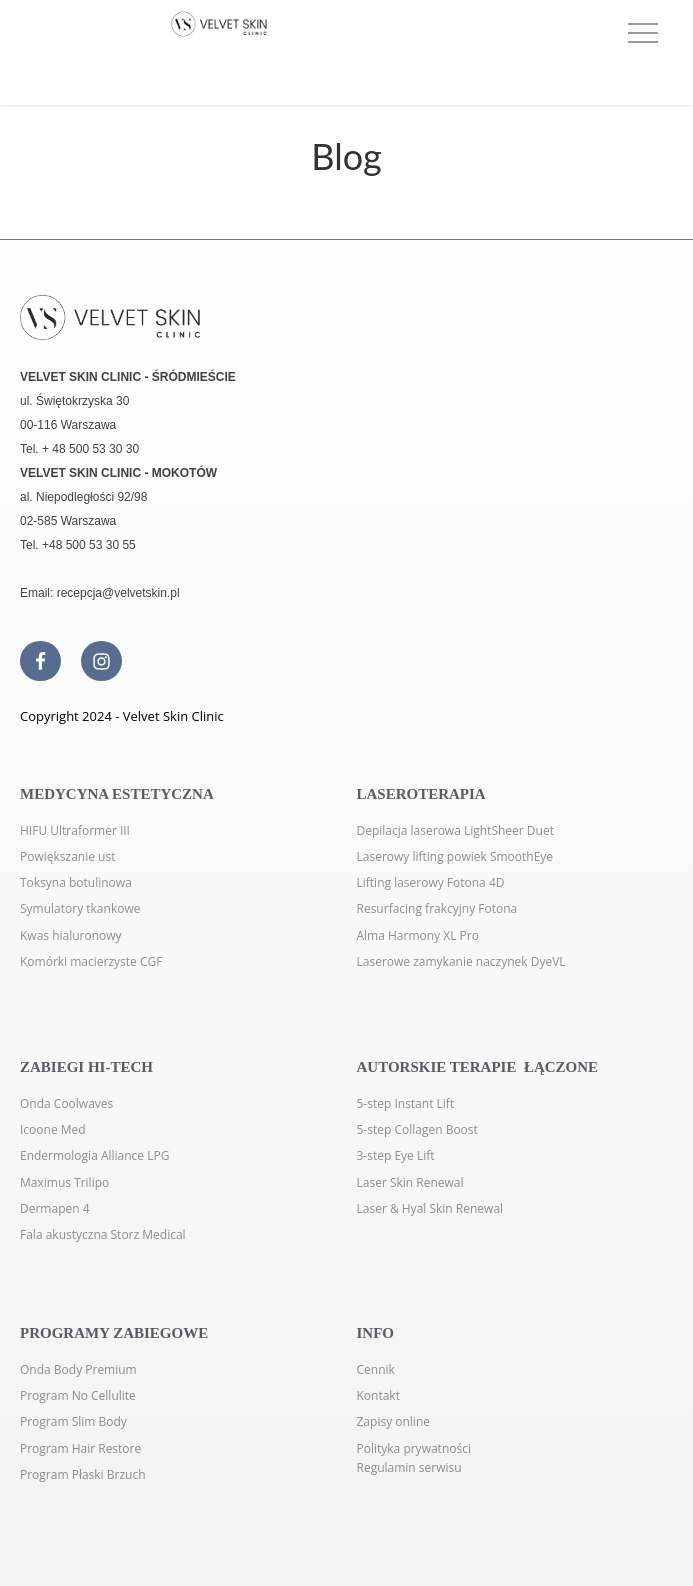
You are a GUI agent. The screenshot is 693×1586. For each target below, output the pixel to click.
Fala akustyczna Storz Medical (103, 1234)
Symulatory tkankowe (80, 908)
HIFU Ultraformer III (75, 830)
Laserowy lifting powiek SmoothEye (455, 856)
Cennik (376, 1369)
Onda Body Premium (78, 1369)
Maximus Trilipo (64, 1182)
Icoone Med (53, 1129)
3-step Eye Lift (396, 1155)
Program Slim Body (73, 1421)
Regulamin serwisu (409, 1467)
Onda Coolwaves (66, 1103)
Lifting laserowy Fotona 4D (431, 882)
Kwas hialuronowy (71, 935)
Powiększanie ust (67, 856)
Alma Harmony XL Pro (418, 935)
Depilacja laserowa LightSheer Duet (455, 830)
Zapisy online (394, 1421)
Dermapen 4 (55, 1208)
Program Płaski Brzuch (83, 1474)
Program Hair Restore (80, 1448)
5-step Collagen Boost (417, 1129)
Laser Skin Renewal (410, 1182)
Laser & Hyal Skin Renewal (430, 1208)
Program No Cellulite (78, 1395)
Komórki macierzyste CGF (91, 961)
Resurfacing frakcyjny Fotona (437, 908)
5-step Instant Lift (406, 1103)
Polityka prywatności (414, 1448)
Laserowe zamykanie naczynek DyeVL (461, 961)
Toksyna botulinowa (76, 882)
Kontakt (378, 1395)
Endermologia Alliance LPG (94, 1155)
